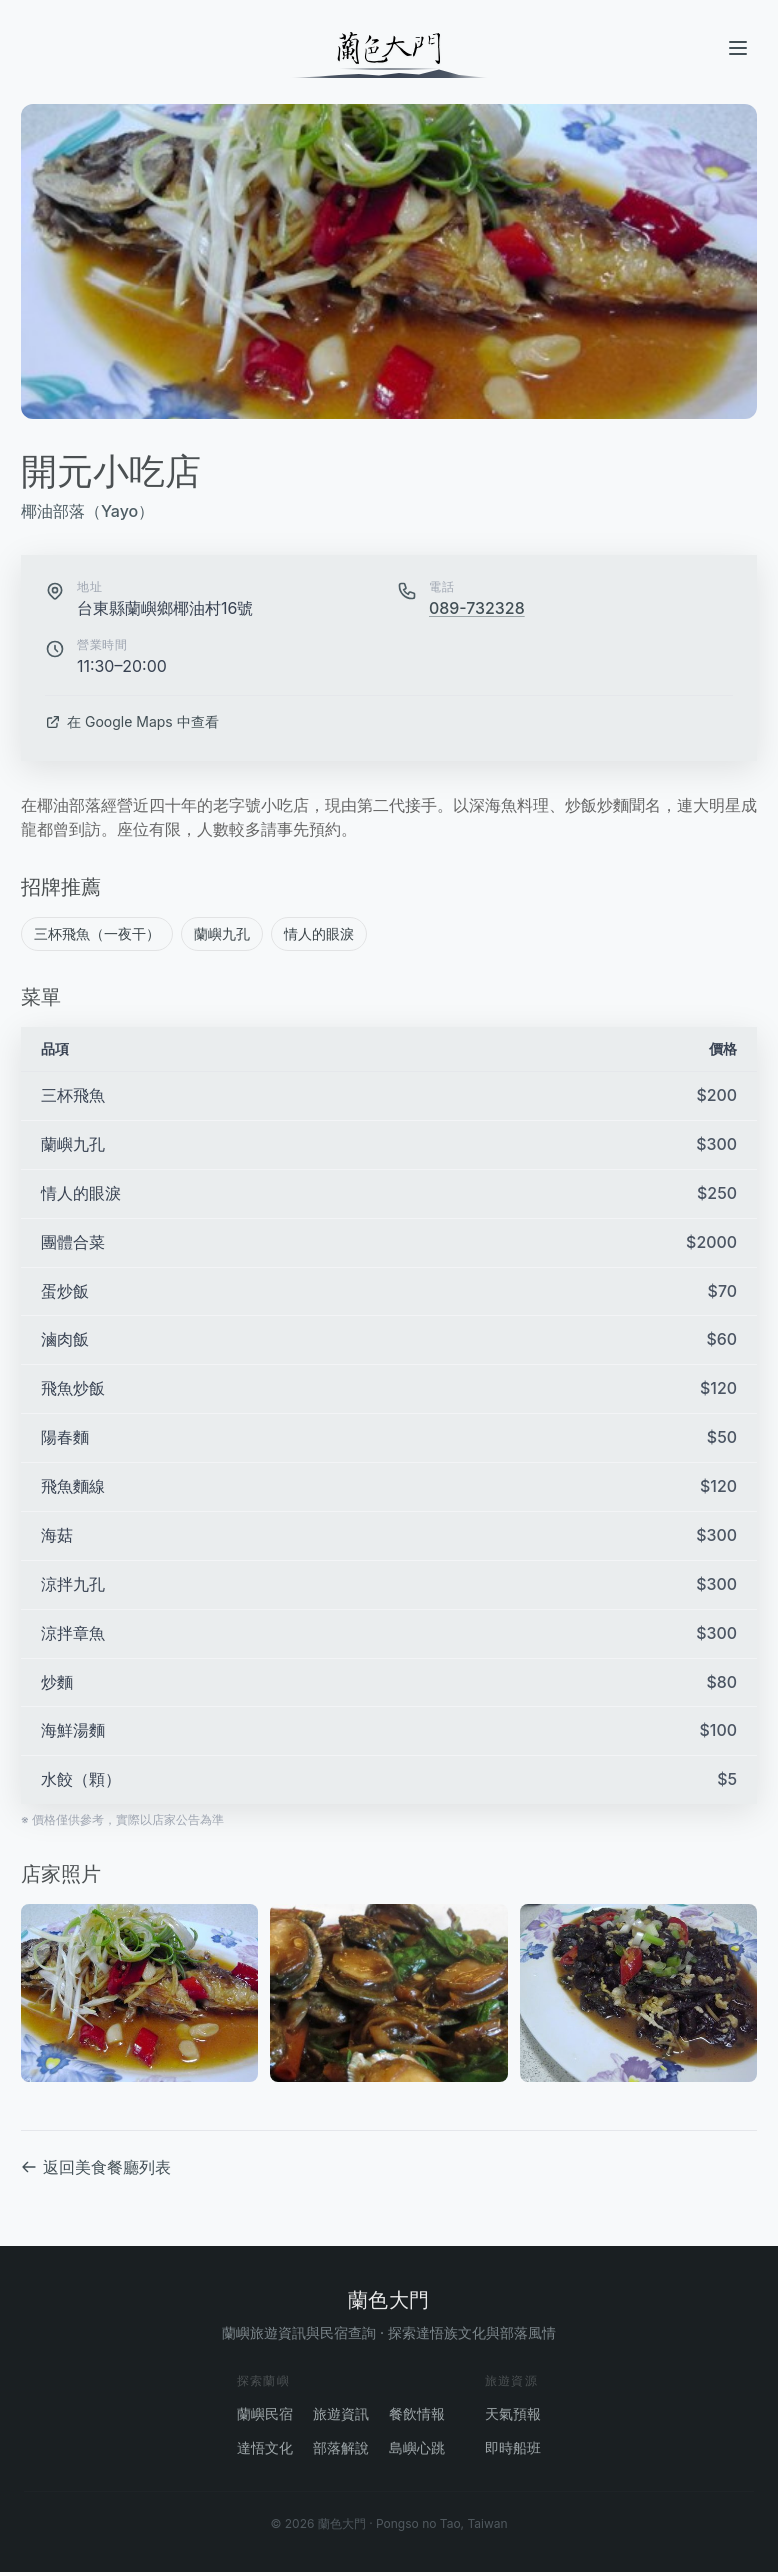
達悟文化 (265, 2447)
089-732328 (477, 609)
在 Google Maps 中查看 (132, 721)
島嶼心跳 (417, 2447)
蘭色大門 (389, 2300)
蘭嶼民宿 (265, 2413)
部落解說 (341, 2447)
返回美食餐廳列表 (96, 2168)
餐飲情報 (417, 2413)
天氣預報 (513, 2413)
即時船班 (513, 2447)
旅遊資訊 (341, 2413)
